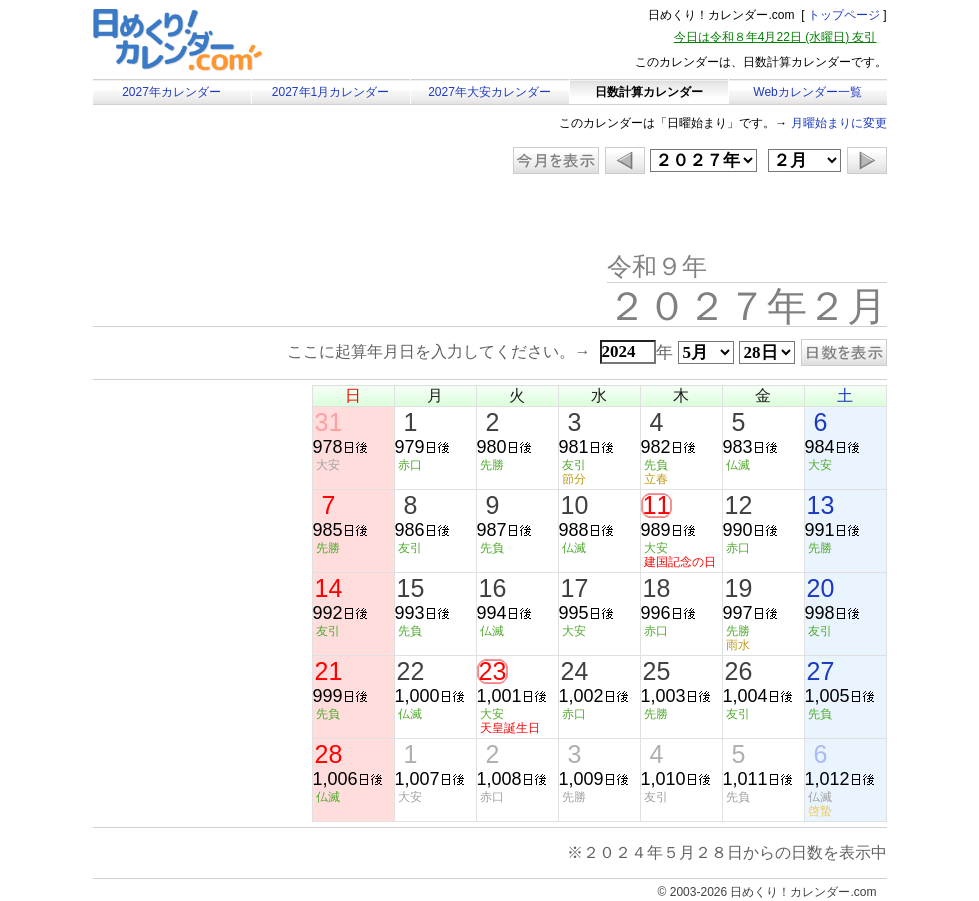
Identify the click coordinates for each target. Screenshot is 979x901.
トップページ (844, 15)
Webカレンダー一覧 (807, 92)
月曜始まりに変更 (839, 123)
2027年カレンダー (171, 92)
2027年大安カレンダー (489, 92)
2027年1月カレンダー (330, 92)
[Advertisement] (262, 215)
